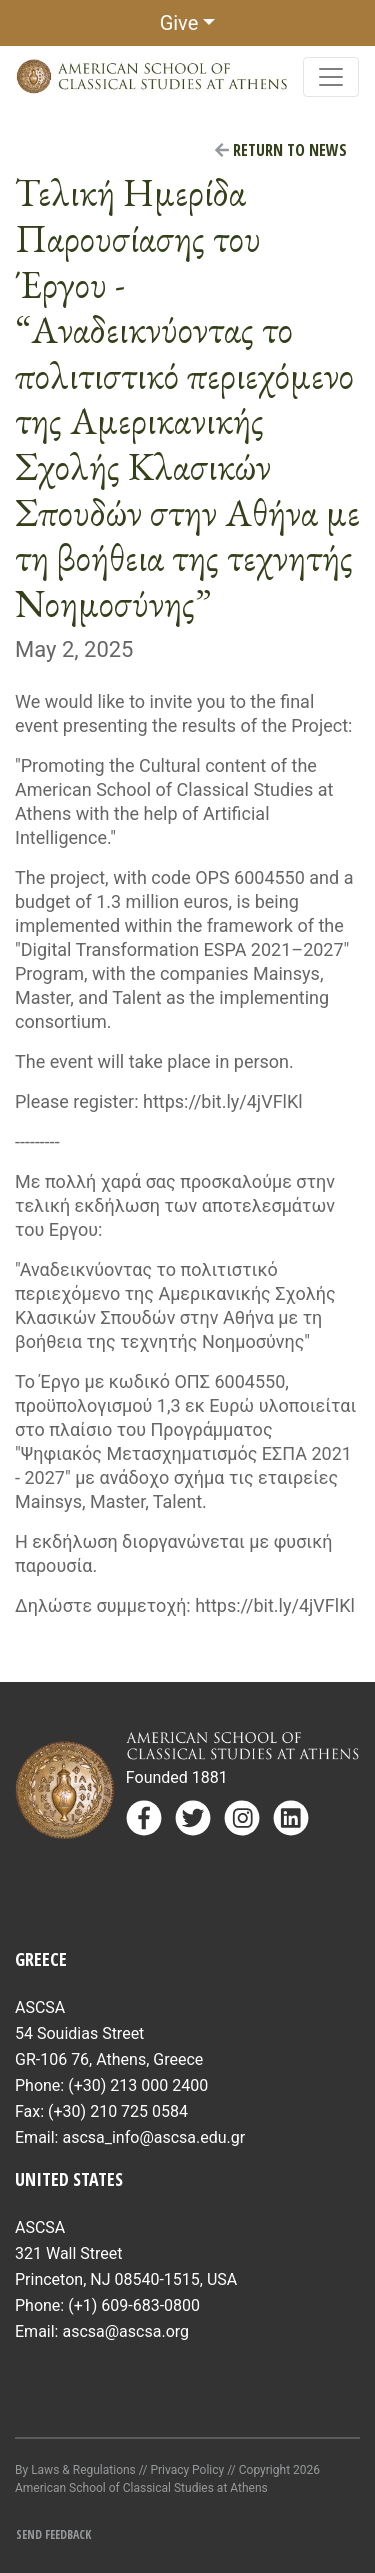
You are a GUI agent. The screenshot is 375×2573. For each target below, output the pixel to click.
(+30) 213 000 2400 (138, 2085)
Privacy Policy (187, 2470)
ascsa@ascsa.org (125, 2331)
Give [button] (179, 23)
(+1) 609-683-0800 (134, 2305)
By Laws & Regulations (75, 2470)
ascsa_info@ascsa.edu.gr (153, 2137)
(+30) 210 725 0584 (118, 2111)
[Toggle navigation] (331, 77)
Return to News (281, 150)
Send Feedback (53, 2534)
